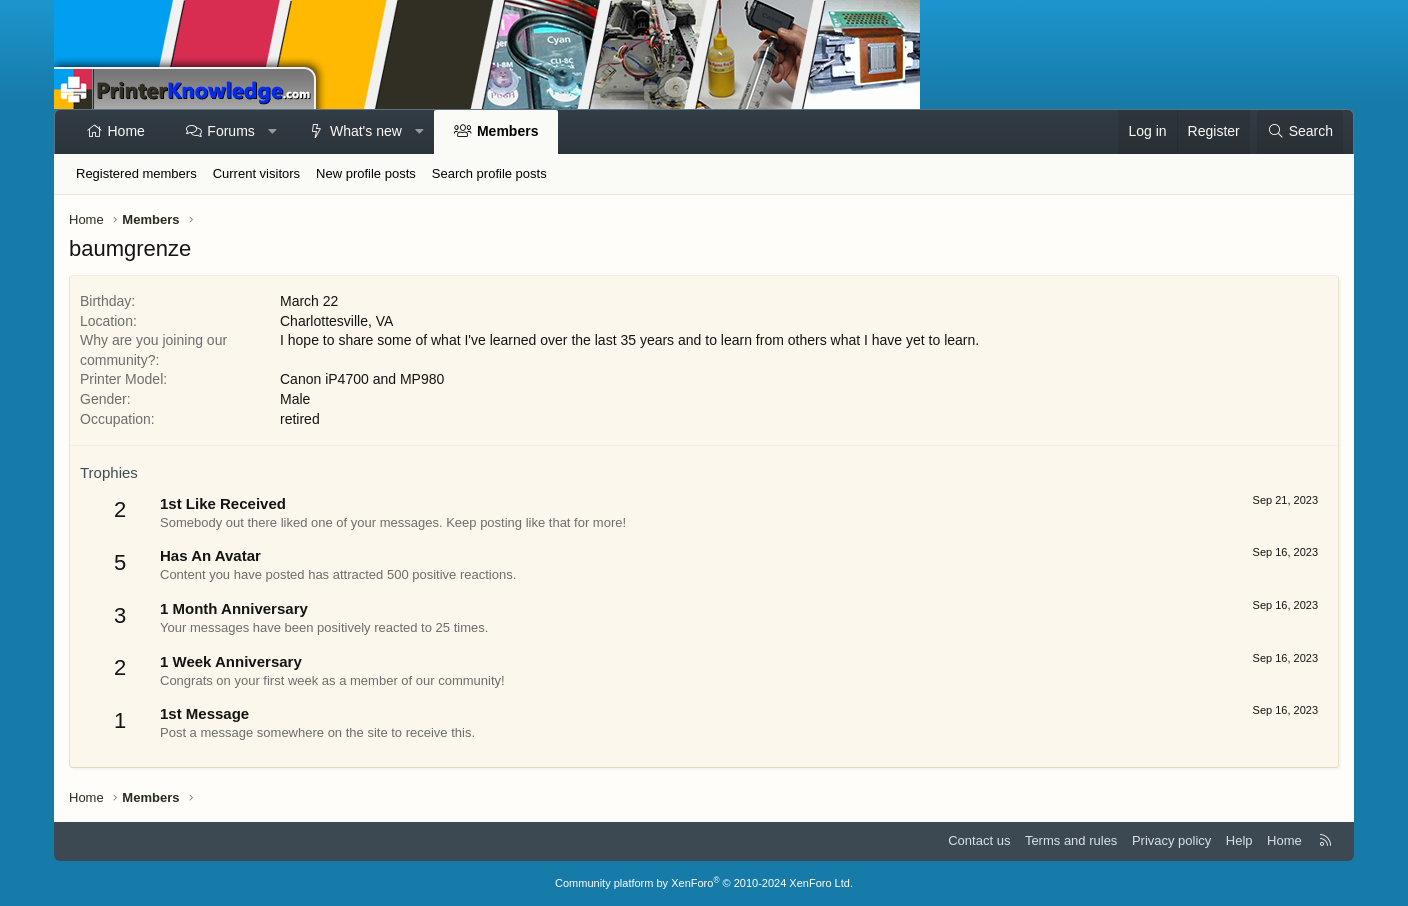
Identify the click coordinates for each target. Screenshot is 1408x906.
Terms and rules (1071, 840)
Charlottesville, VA (336, 321)
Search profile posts (489, 173)
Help (1239, 840)
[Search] (1300, 132)
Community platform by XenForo (704, 883)
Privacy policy (1171, 840)
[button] (272, 132)
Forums (230, 131)
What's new (366, 131)
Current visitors (256, 173)
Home (126, 131)
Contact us (979, 840)
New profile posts (366, 173)
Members (507, 131)
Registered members (136, 173)
